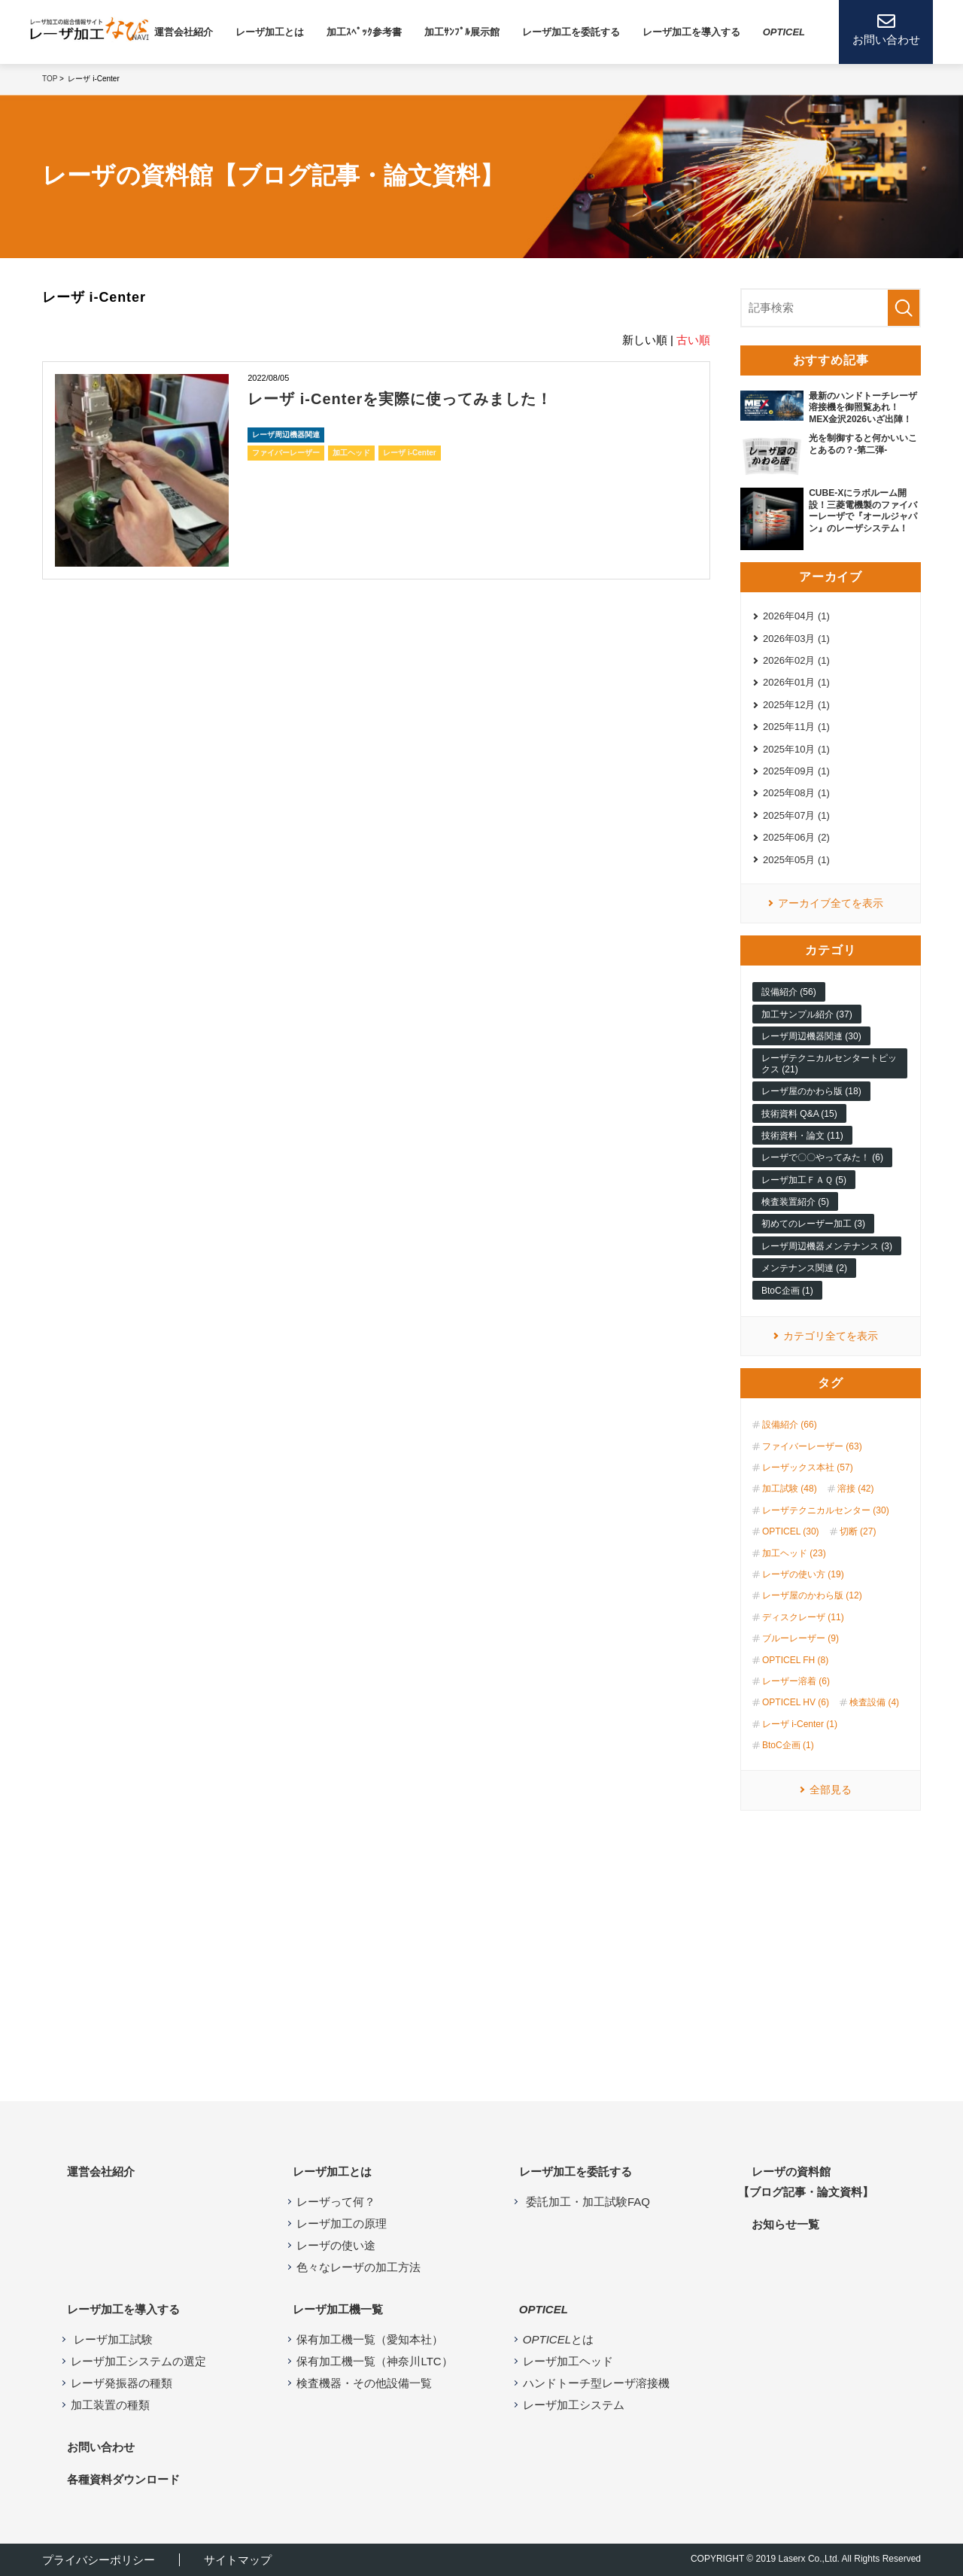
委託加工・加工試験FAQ (586, 2201)
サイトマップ (238, 2559)
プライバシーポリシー (98, 2559)
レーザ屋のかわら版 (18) (811, 1091)
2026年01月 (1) (796, 682)
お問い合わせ (101, 2447)
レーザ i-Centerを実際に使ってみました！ (400, 399)
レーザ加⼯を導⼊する (691, 32)
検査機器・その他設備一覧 (364, 2383)
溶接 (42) (855, 1488)
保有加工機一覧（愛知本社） (369, 2339)
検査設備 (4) (874, 1702)
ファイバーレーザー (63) (812, 1446)
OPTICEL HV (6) (795, 1702)
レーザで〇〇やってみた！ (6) (822, 1157)
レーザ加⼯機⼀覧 (338, 2309)
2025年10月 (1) (796, 749)
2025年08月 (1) (796, 792)
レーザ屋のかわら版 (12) (812, 1595)
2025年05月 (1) (796, 859)
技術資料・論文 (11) (802, 1135)
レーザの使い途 (335, 2245)
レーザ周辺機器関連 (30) (811, 1036)
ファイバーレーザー (286, 453)
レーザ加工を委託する (571, 32)
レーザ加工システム (573, 2404)
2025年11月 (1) (796, 726)
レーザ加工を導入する (123, 2309)
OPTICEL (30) (790, 1531)
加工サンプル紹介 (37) (806, 1014)
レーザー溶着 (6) (796, 1681)
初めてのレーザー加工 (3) (813, 1223)
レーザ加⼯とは (269, 32)
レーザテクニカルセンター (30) (825, 1510)
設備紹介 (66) (789, 1424)
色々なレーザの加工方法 (358, 2267)
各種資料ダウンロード (123, 2479)
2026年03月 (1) (796, 638)
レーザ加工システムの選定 (138, 2361)
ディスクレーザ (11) (803, 1617)
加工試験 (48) (789, 1488)
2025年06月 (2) (796, 837)
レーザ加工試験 (112, 2339)
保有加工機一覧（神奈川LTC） (374, 2361)
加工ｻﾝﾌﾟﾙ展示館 (462, 32)
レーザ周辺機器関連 (286, 434)
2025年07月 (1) (796, 815)
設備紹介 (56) (788, 992)
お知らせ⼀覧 (785, 2224)
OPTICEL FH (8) (795, 1660)
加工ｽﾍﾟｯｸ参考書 (364, 32)
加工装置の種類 (110, 2404)
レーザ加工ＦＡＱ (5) (803, 1180)
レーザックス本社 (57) (807, 1467)
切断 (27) (858, 1531)
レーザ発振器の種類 (121, 2383)
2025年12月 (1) (796, 704)
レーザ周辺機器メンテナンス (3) (826, 1246)
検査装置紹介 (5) (795, 1202)
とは (558, 2339)
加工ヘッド (351, 453)
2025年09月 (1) (796, 771)
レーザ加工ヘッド (568, 2361)
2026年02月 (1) (796, 660)
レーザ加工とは (332, 2171)
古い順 (693, 339)
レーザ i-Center (409, 453)
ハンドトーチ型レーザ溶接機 (596, 2383)
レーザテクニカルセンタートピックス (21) (829, 1063)
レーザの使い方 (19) (803, 1574)
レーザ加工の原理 (341, 2223)
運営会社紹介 (183, 32)
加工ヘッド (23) (794, 1553)
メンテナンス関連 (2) (804, 1268)
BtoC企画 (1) (787, 1290)
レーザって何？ (335, 2201)
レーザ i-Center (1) (799, 1724)
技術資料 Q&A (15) (799, 1114)
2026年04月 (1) (796, 616)
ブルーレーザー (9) (800, 1638)
